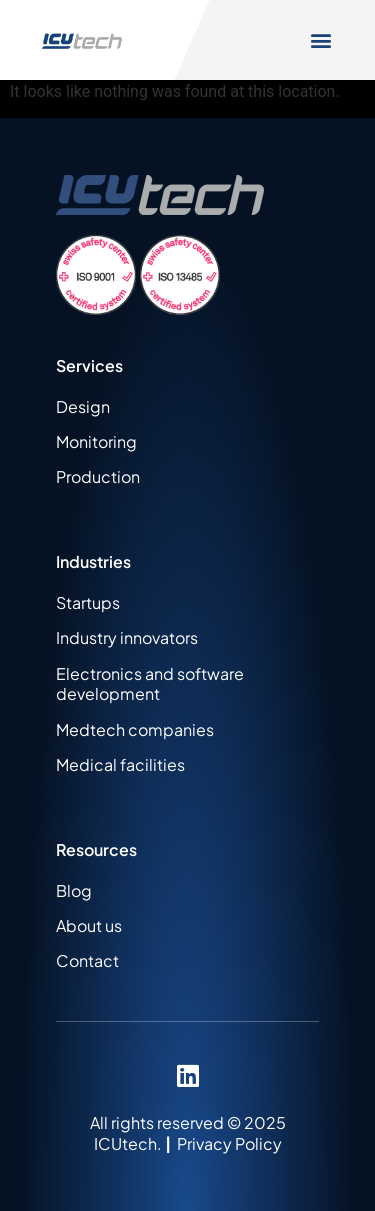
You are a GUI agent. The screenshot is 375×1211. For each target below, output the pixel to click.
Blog (74, 890)
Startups (88, 602)
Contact (87, 960)
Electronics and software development (150, 684)
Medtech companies (135, 729)
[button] (321, 40)
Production (98, 476)
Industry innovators (127, 637)
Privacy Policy (229, 1143)
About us (89, 925)
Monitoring (96, 441)
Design (83, 406)
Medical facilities (120, 764)
